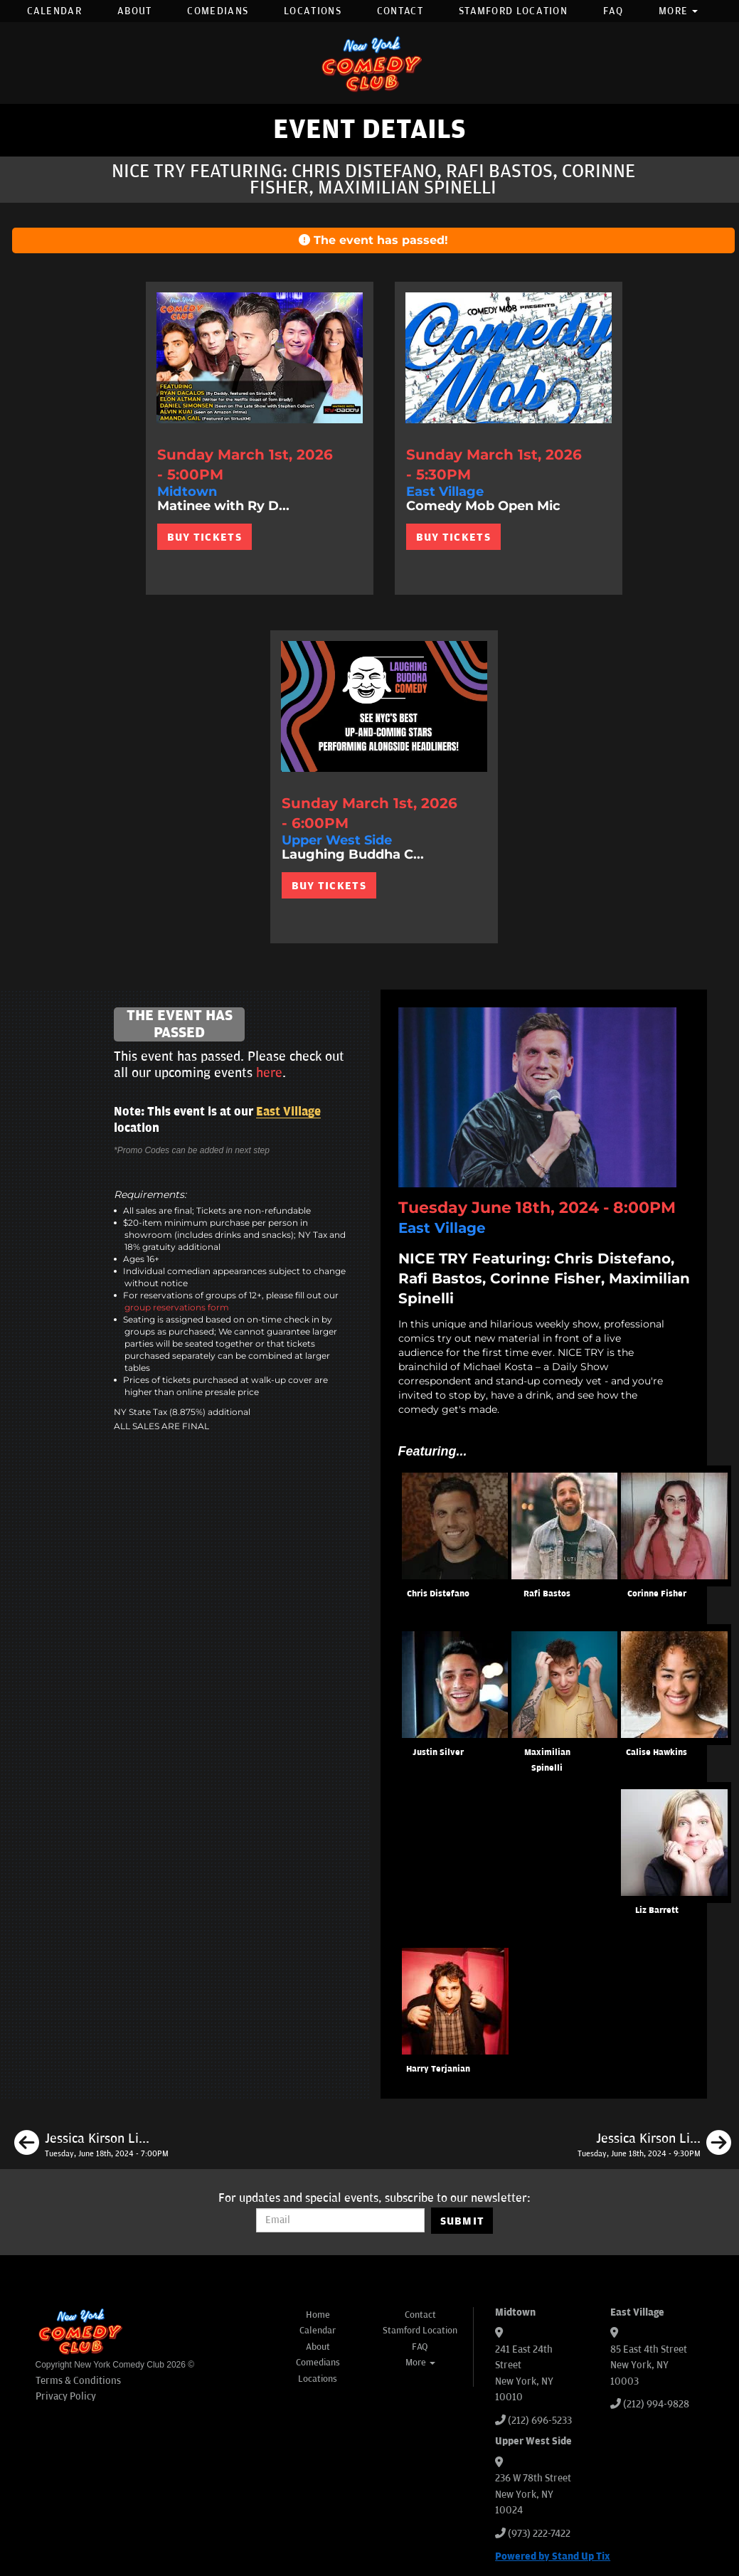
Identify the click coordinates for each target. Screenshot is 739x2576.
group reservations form (176, 1307)
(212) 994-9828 (656, 2404)
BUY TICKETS (204, 537)
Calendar (54, 11)
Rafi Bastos (546, 1594)
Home (318, 2315)
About (134, 11)
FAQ (613, 11)
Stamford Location (513, 11)
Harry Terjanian (438, 2069)
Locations (312, 11)
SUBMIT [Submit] (462, 2221)
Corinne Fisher (656, 1594)
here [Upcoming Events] (269, 1073)
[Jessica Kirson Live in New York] (91, 2144)
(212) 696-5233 (540, 2421)
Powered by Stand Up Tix (552, 2556)
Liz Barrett (657, 1910)
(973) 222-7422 (539, 2534)
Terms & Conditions (78, 2381)
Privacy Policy (66, 2396)
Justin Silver (438, 1752)
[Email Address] (340, 2220)
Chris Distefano (438, 1594)
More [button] (678, 11)
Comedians (217, 11)
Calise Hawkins (656, 1752)
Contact (400, 11)
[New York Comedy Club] (370, 63)
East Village (288, 1112)
